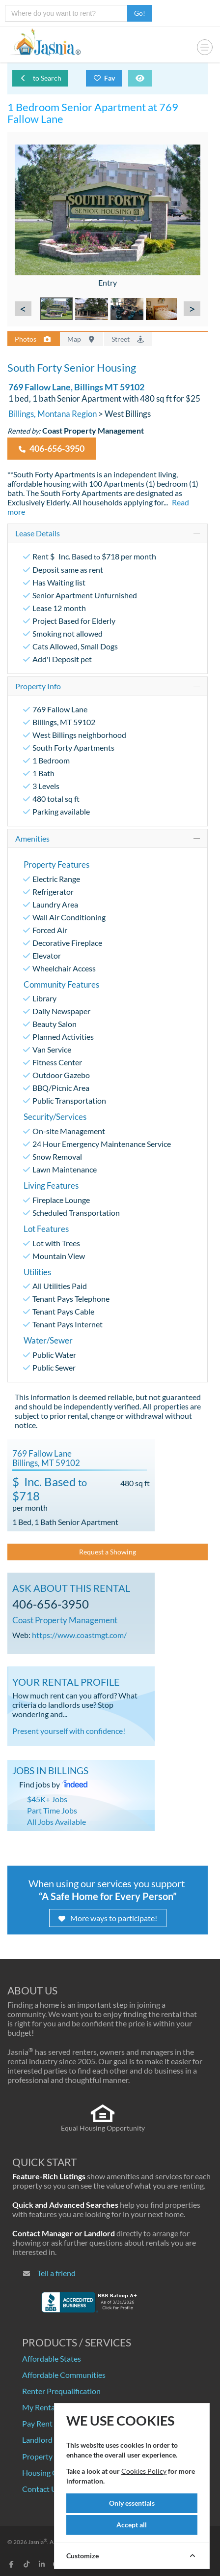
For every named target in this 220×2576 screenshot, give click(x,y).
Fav (104, 78)
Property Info (38, 686)
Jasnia (37, 2542)
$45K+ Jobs (47, 1799)
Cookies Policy (143, 2471)
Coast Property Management (64, 1620)
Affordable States (51, 2358)
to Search (40, 78)
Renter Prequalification (61, 2391)
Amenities (32, 838)
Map (81, 339)
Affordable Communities (64, 2374)
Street (128, 339)
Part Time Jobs (52, 1810)
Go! (139, 13)
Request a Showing (107, 1552)
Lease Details (37, 533)
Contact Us (41, 2488)
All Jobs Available (56, 1821)
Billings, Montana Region (52, 414)
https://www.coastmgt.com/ (79, 1634)
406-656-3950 (51, 448)
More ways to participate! (107, 1918)
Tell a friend (56, 2273)
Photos (33, 339)
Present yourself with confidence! (68, 1730)
